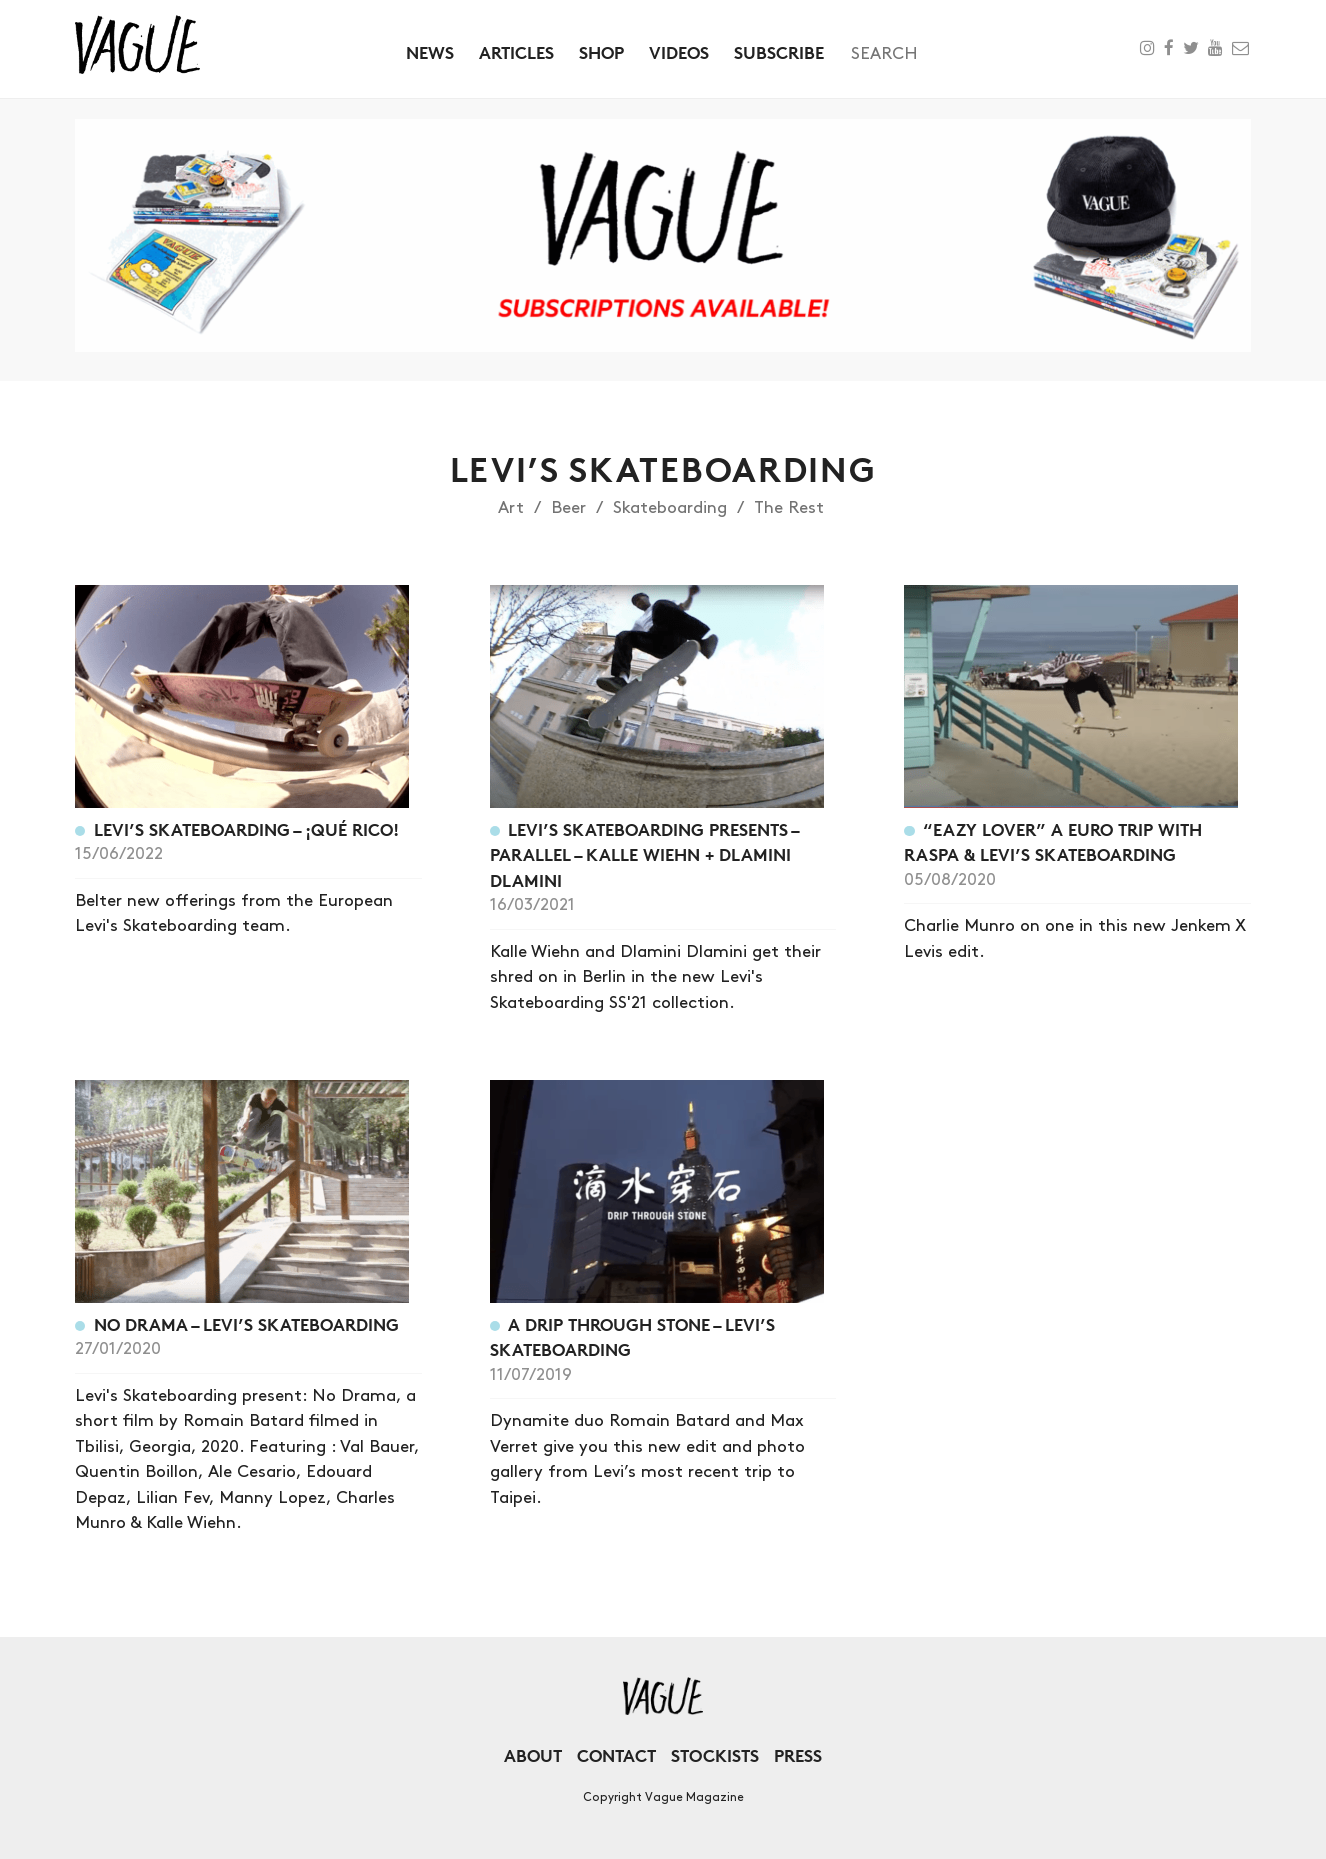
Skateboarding (670, 508)
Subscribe (779, 52)
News (430, 52)
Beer (568, 508)
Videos (679, 52)
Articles (516, 52)
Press (798, 1755)
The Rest (789, 508)
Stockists (715, 1755)
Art (511, 508)
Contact (616, 1755)
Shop (601, 52)
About (533, 1755)
